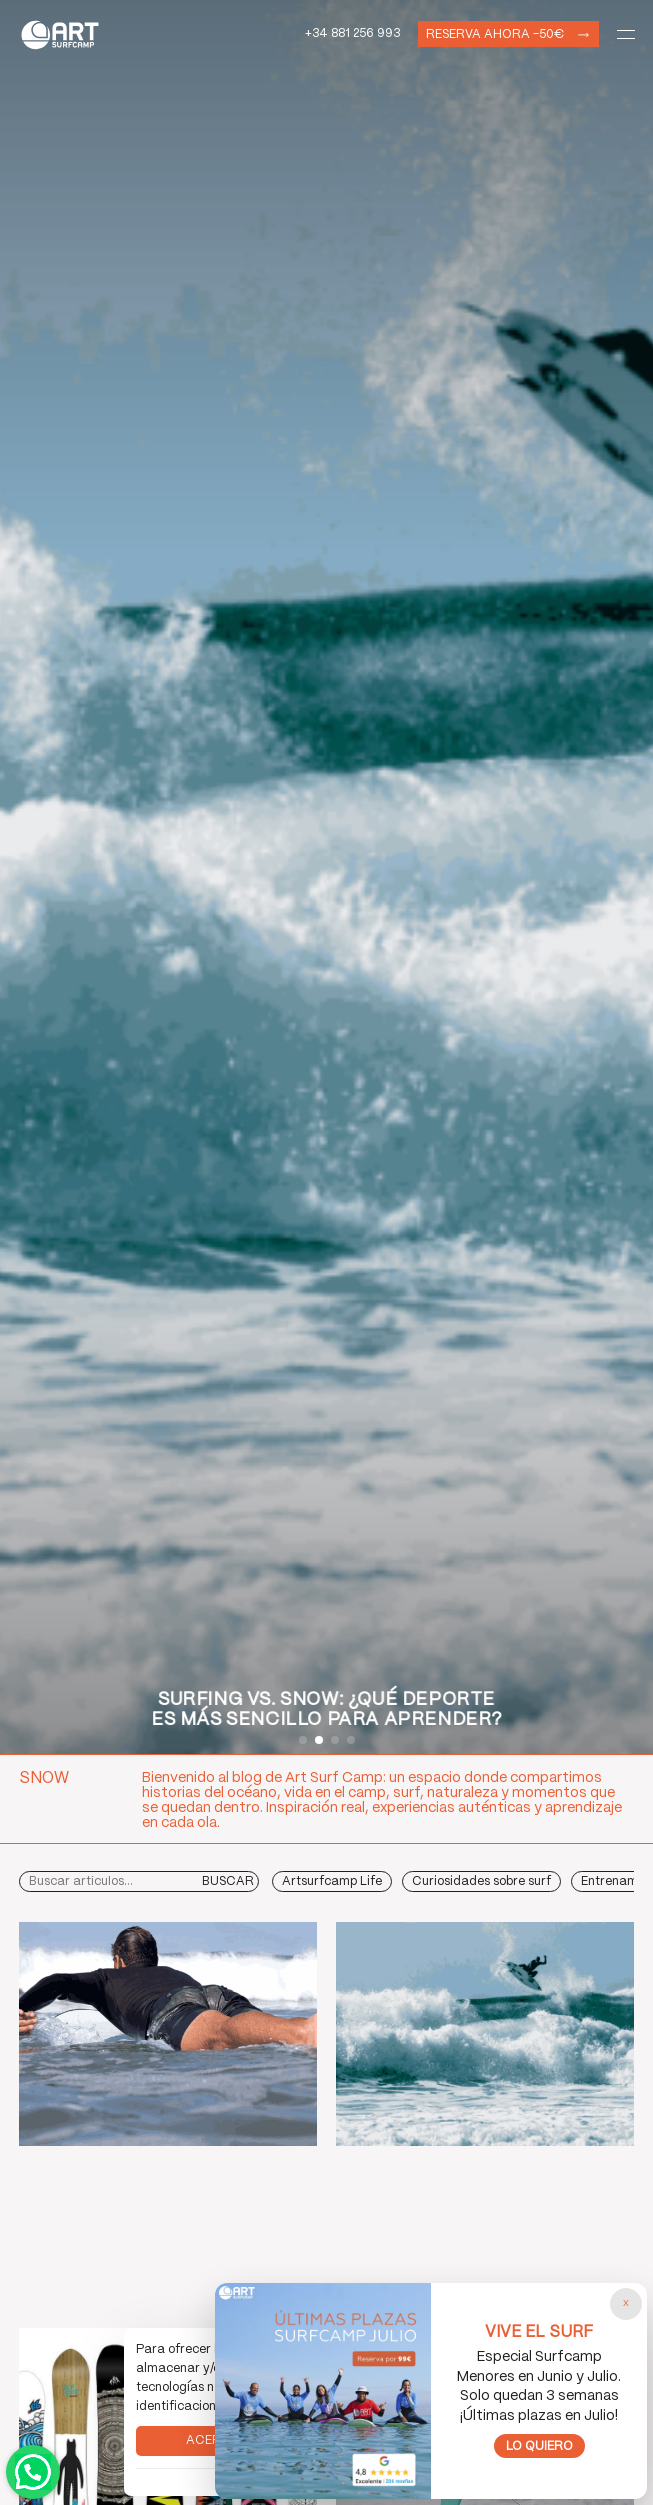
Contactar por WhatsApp (33, 2472)
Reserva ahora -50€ (495, 34)
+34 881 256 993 (352, 33)
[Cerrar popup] (626, 2304)
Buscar (228, 1881)
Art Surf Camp (65, 34)
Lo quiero (539, 2446)
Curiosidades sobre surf (481, 1881)
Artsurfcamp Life (332, 1881)
